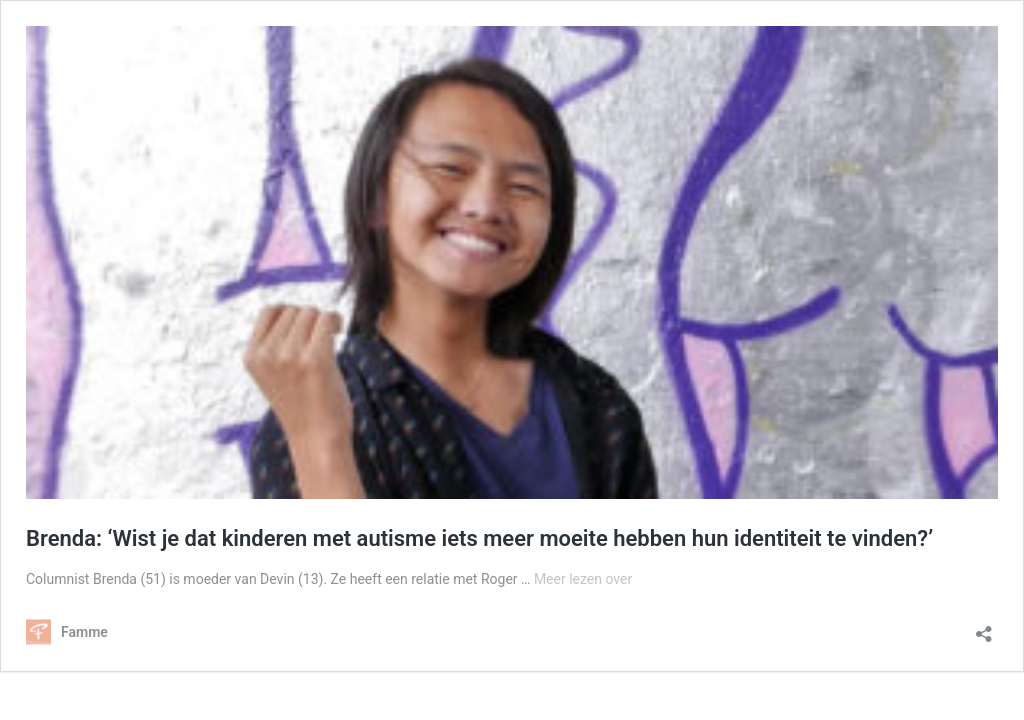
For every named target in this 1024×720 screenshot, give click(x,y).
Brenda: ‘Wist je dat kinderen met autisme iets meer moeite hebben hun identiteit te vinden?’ (479, 538)
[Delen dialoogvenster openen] (984, 627)
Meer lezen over (583, 579)
